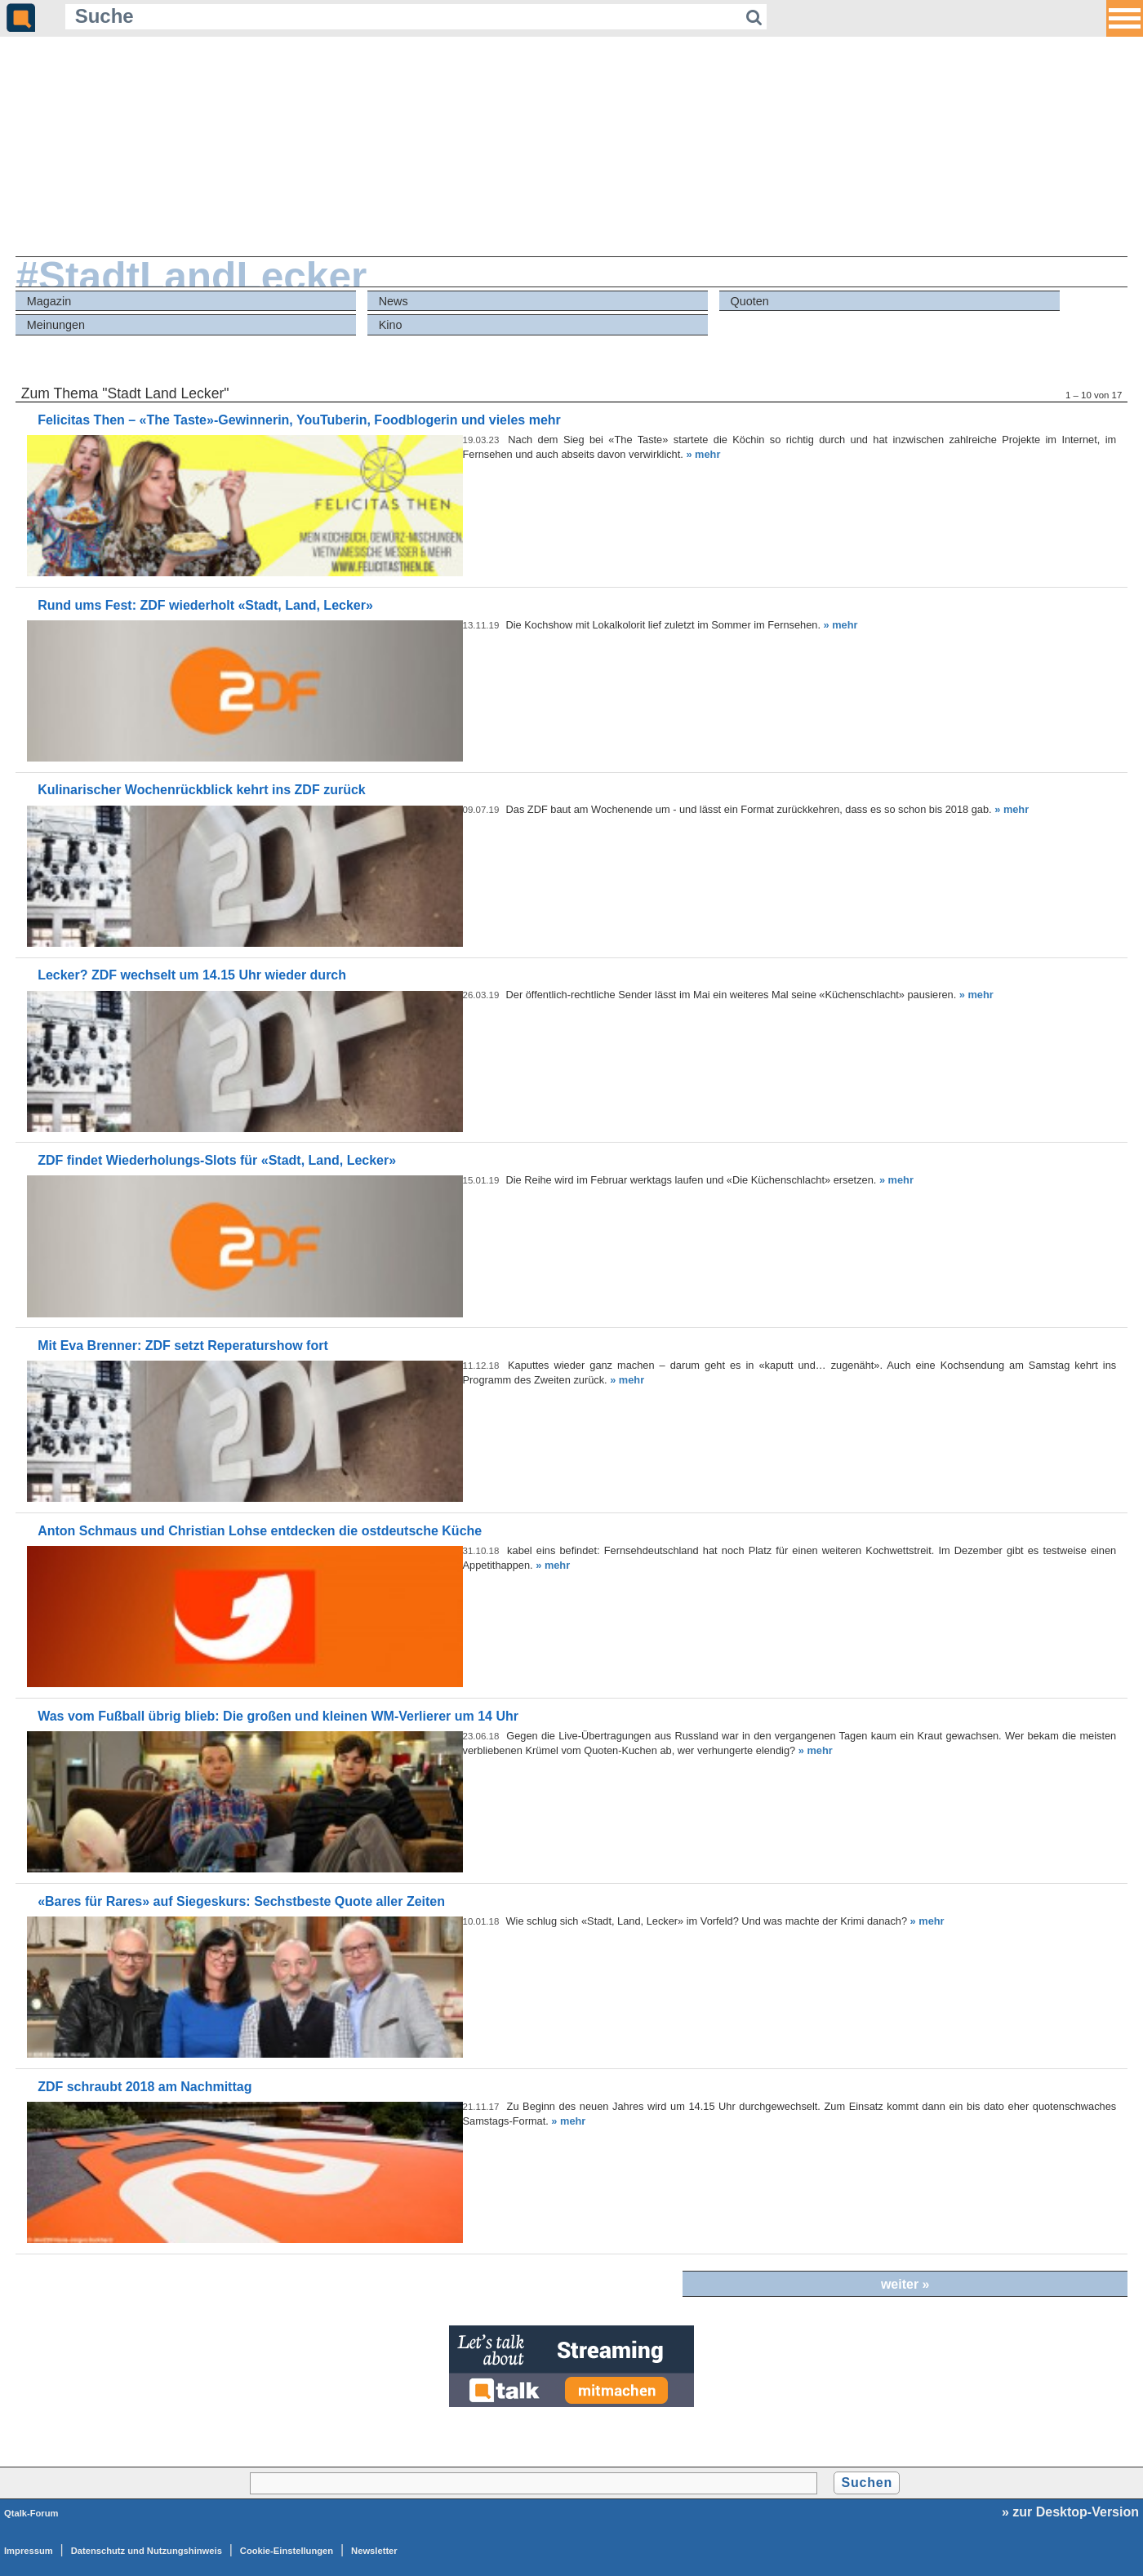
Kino (390, 324)
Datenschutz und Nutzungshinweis (146, 2551)
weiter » (905, 2284)
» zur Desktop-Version (1070, 2512)
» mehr (703, 454)
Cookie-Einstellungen (286, 2551)
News (393, 301)
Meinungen (56, 324)
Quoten (750, 301)
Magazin (49, 301)
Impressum (28, 2551)
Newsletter (374, 2551)
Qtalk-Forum (31, 2513)
